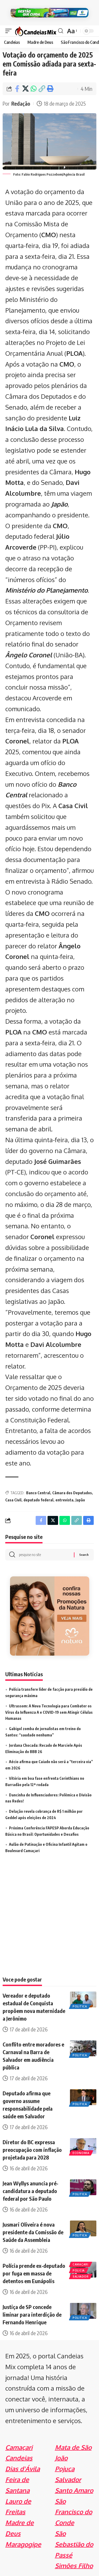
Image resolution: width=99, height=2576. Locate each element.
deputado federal (38, 1500)
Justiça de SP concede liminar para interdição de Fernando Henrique (32, 2314)
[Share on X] (25, 89)
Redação (20, 103)
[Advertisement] (49, 1921)
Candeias (18, 2458)
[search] (60, 31)
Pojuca (64, 2469)
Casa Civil (13, 1500)
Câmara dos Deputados (72, 1493)
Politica (80, 2006)
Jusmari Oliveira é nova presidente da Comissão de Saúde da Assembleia (33, 2232)
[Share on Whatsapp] (33, 89)
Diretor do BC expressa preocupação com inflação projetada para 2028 (32, 2150)
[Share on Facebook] (17, 89)
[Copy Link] (41, 89)
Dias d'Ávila (22, 2469)
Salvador (81, 2276)
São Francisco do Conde (73, 2512)
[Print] (50, 89)
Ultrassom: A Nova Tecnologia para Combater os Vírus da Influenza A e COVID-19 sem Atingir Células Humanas (49, 1712)
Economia (81, 2153)
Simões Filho (74, 2565)
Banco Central (38, 1493)
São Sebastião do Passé (74, 2544)
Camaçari (80, 2264)
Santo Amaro (74, 2490)
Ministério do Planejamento (46, 590)
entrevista (64, 1500)
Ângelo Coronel (28, 655)
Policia (79, 2270)
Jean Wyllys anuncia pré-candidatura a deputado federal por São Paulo (30, 2191)
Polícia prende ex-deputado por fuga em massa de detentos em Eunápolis (34, 2273)
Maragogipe (23, 2544)
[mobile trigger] (9, 30)
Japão (59, 504)
